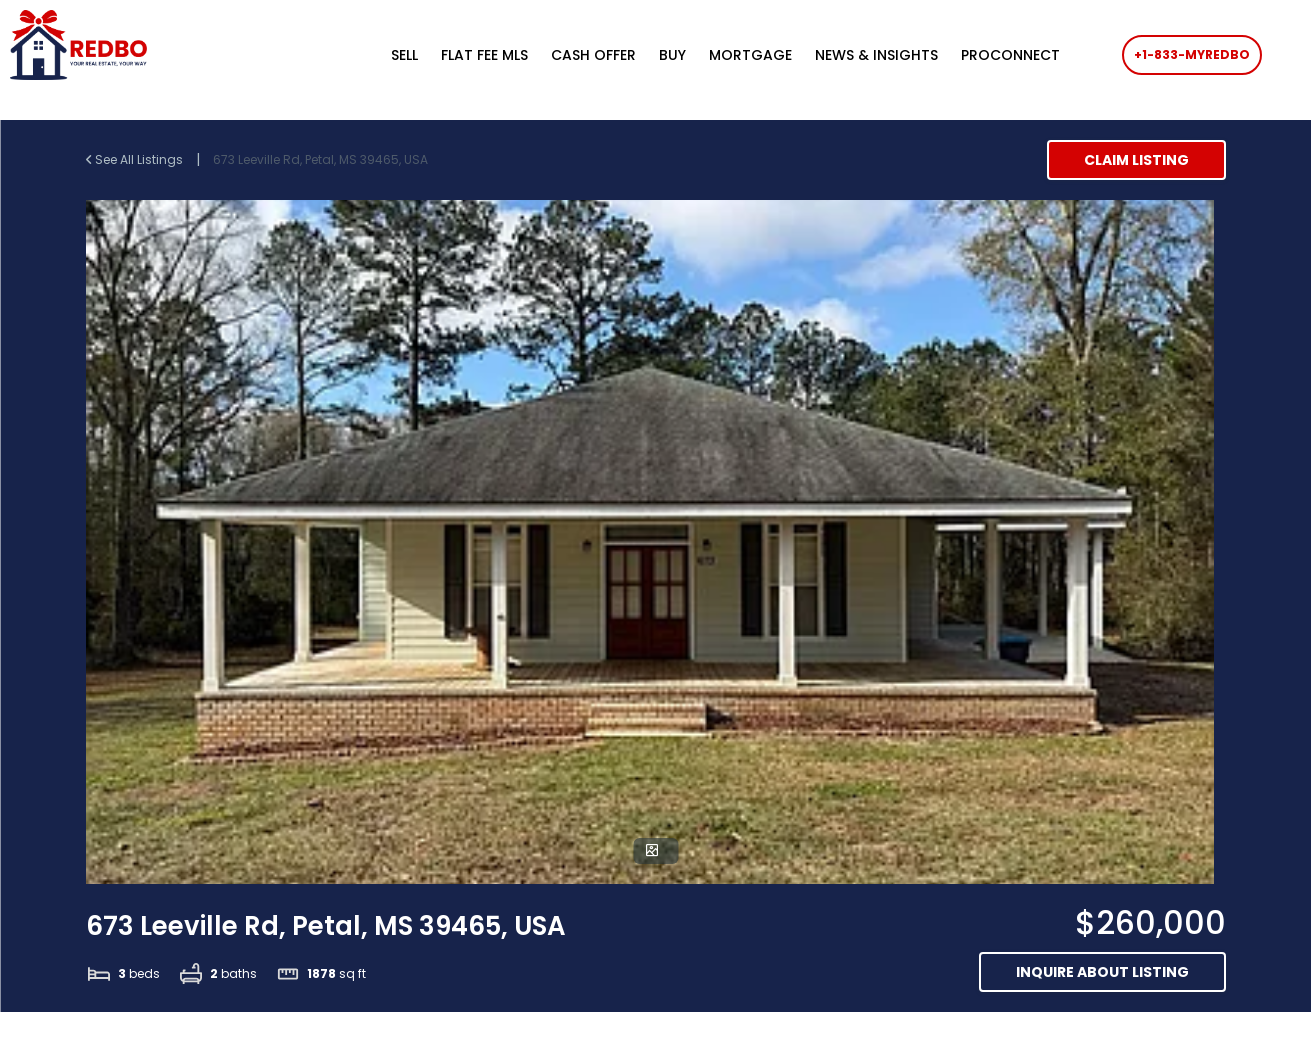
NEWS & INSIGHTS (876, 55)
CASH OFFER (593, 55)
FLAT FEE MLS (484, 55)
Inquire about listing (1102, 972)
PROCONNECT (1010, 55)
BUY (672, 55)
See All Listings (136, 159)
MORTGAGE (750, 55)
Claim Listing (1136, 160)
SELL (404, 55)
